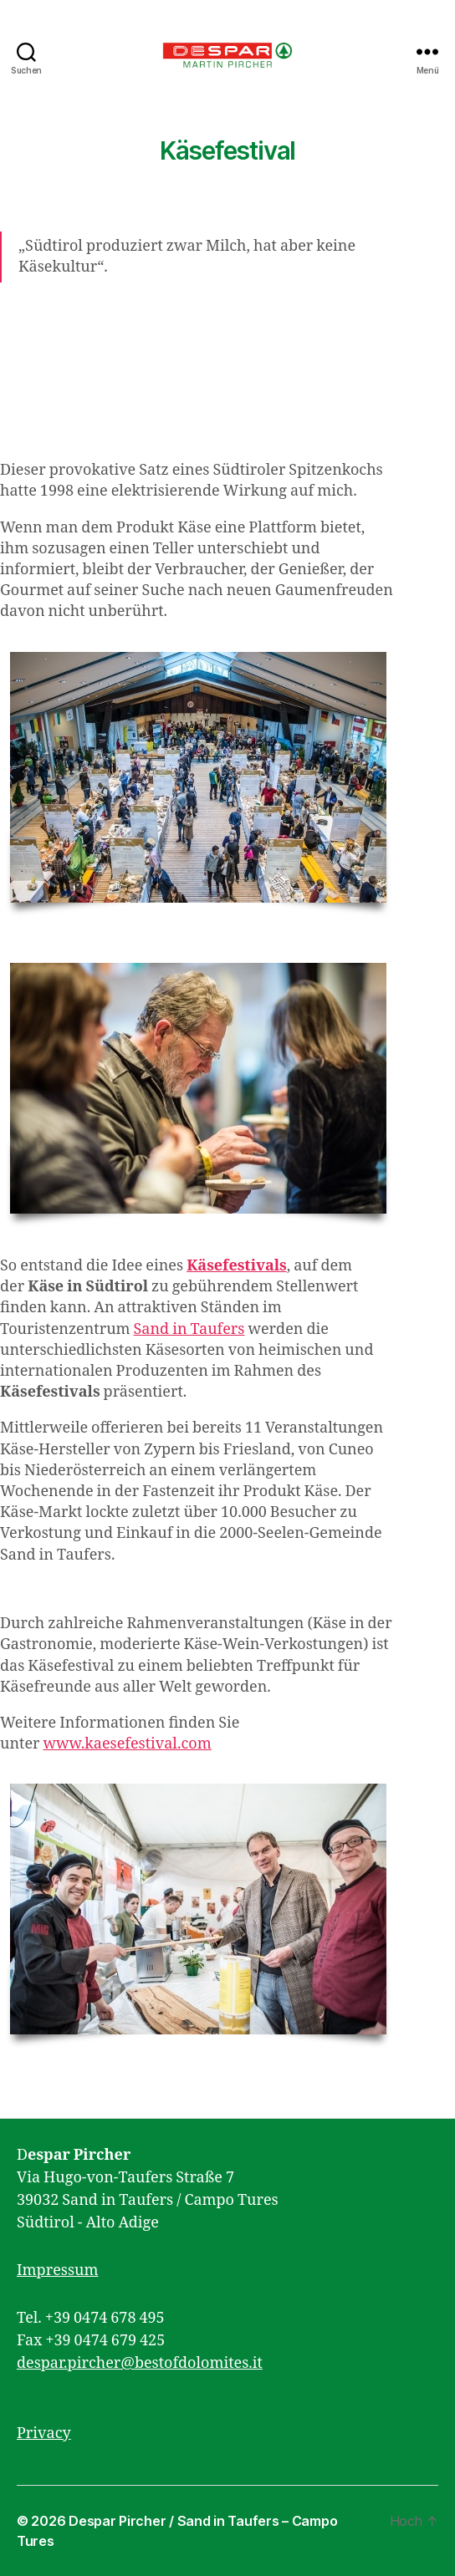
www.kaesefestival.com (127, 1744)
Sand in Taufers (189, 1329)
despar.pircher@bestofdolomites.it (140, 2363)
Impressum (57, 2270)
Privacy (44, 2433)
